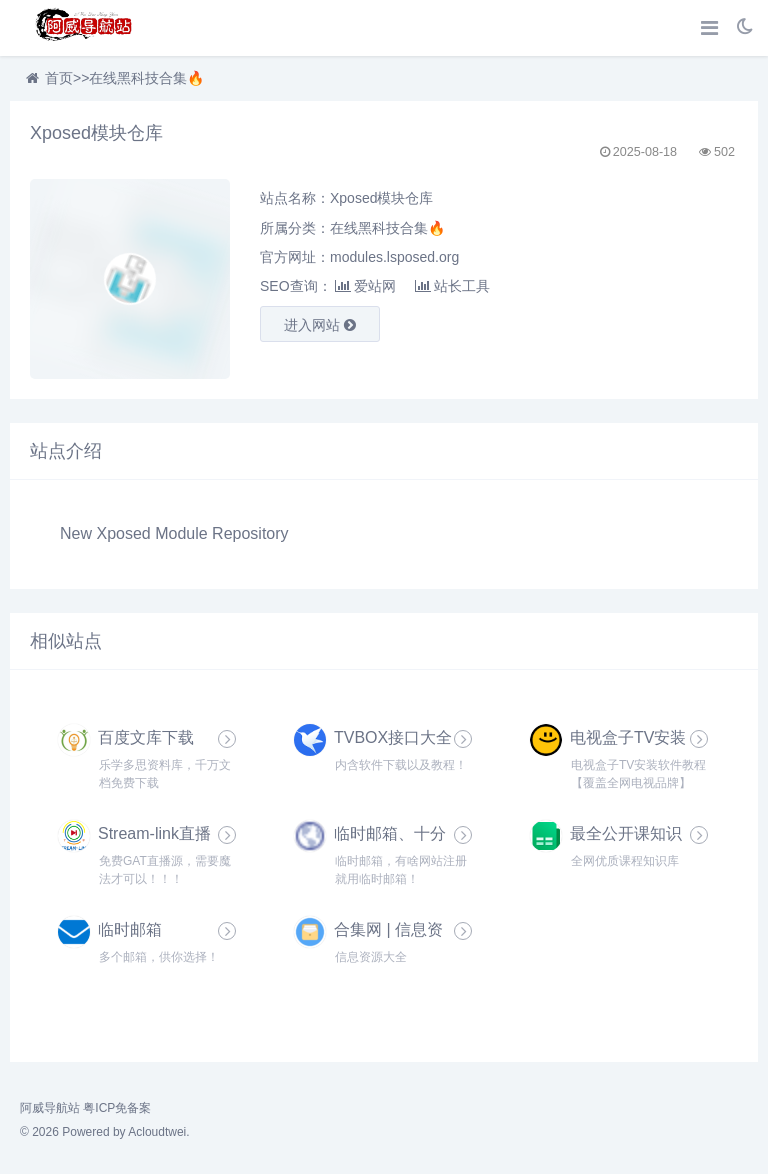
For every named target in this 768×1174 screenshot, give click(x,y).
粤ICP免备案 (117, 1108)
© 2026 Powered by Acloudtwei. (105, 1132)
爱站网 (365, 286)
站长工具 (452, 286)
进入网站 (320, 325)
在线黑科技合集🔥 (146, 78)
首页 (59, 78)
